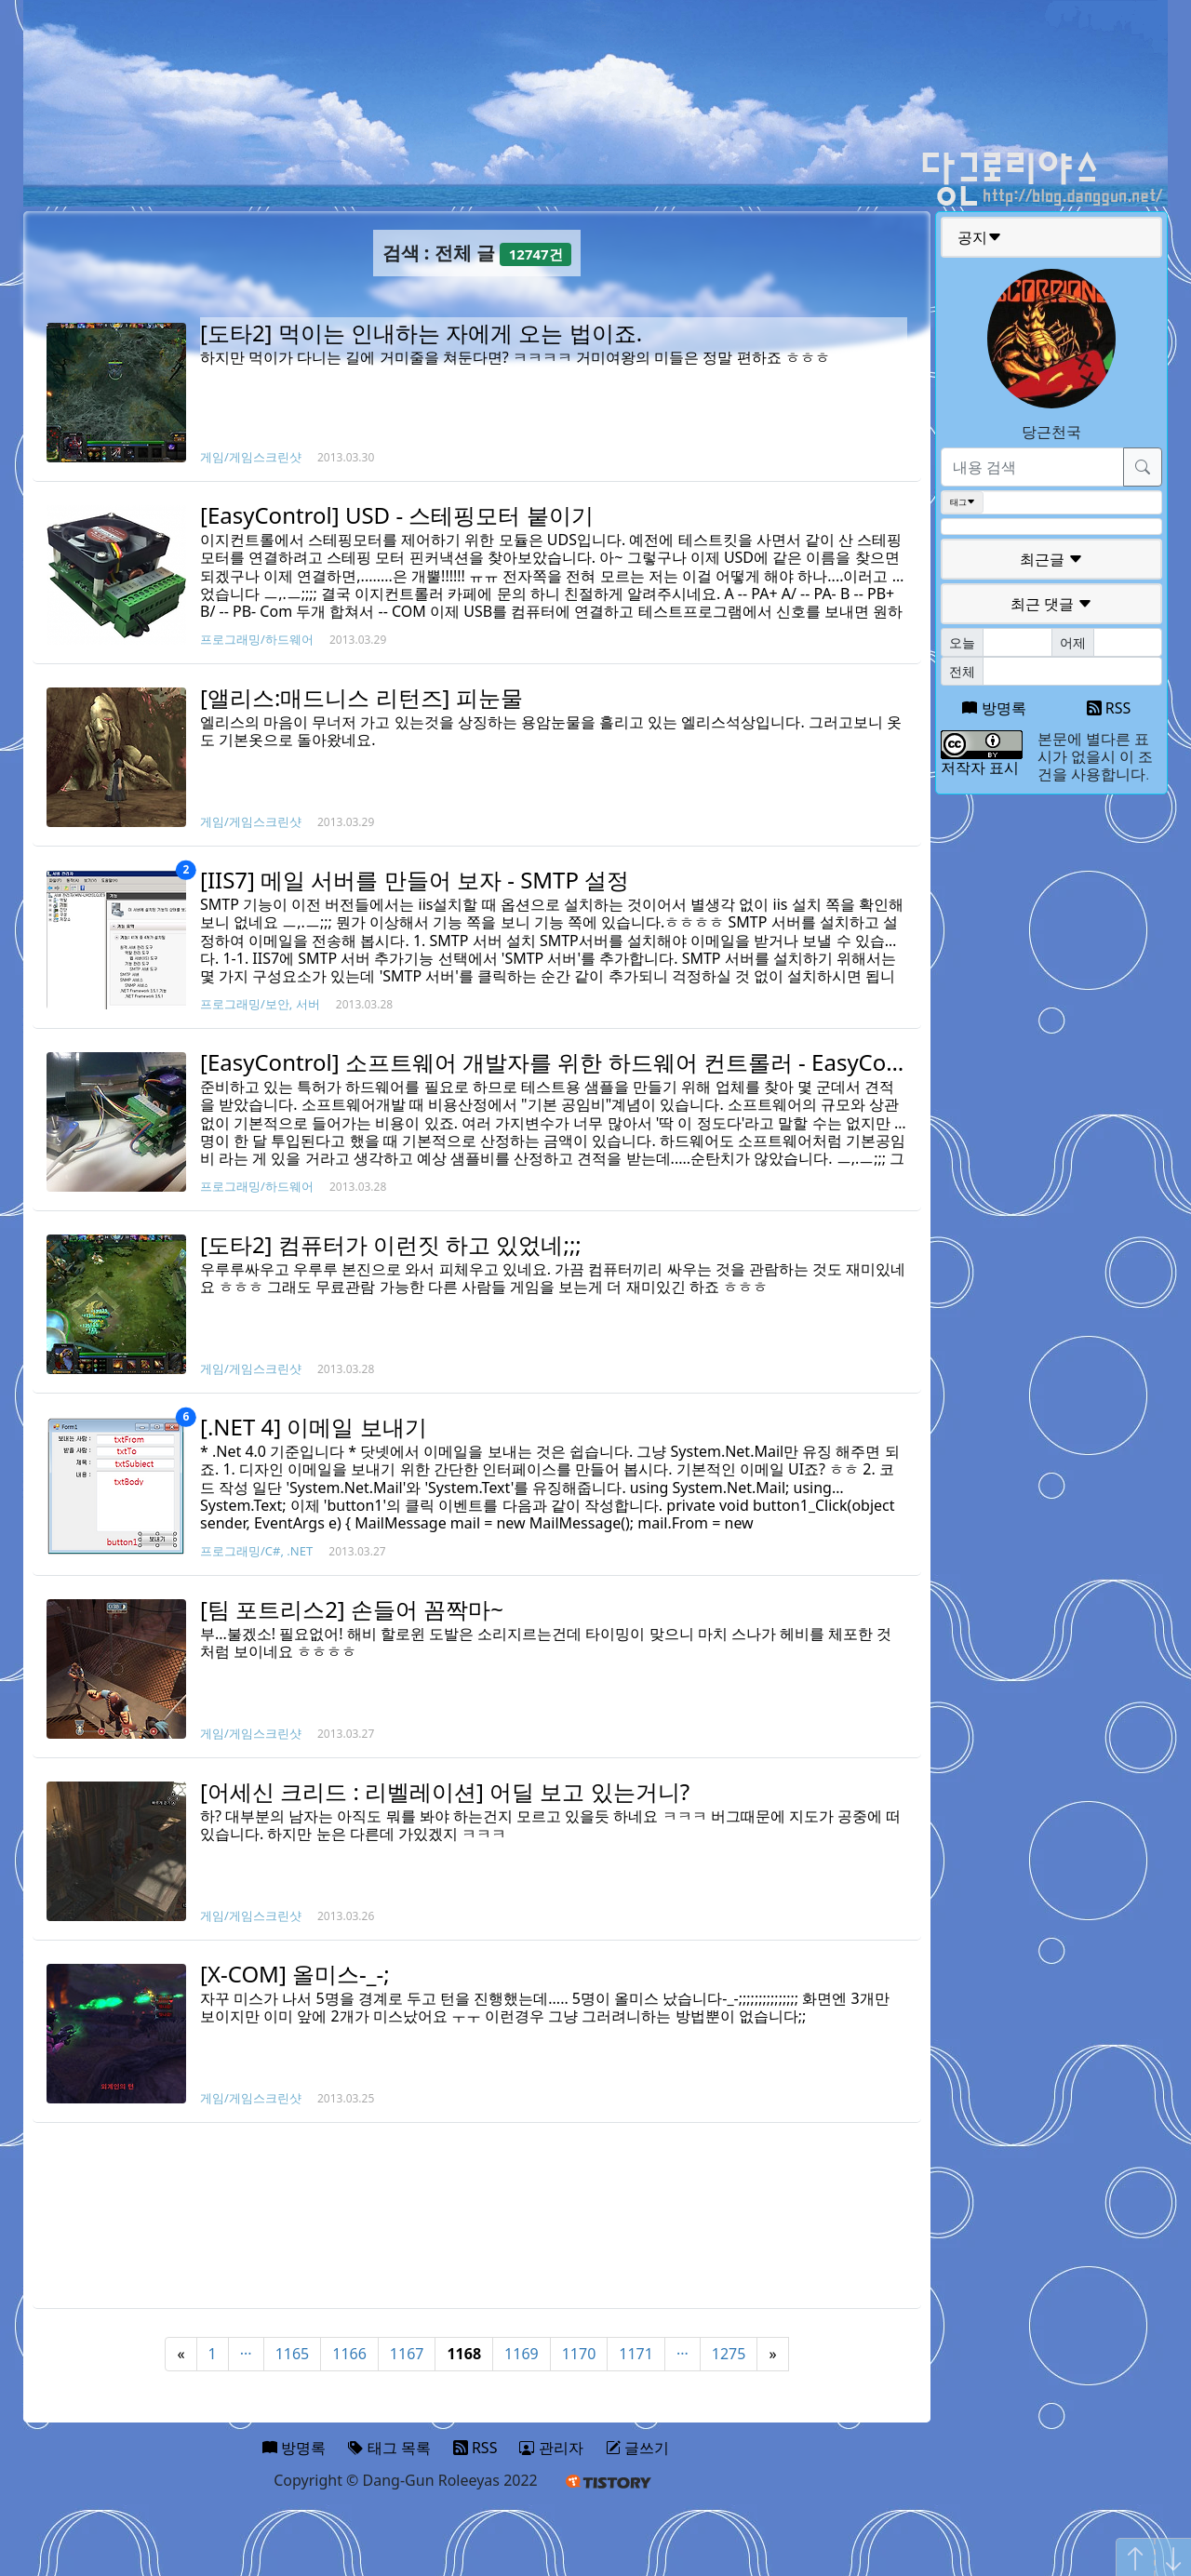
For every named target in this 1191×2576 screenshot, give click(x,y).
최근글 (1051, 559)
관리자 (550, 2447)
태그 (962, 502)
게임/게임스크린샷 (250, 456)
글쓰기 (637, 2447)
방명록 (993, 708)
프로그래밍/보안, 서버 (260, 1003)
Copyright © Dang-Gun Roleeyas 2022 (406, 2480)
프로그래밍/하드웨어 (257, 639)
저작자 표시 (980, 767)
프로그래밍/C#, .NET (256, 1550)
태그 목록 (389, 2447)
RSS (1109, 708)
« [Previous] (180, 2353)
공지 (979, 237)
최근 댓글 (1051, 604)
